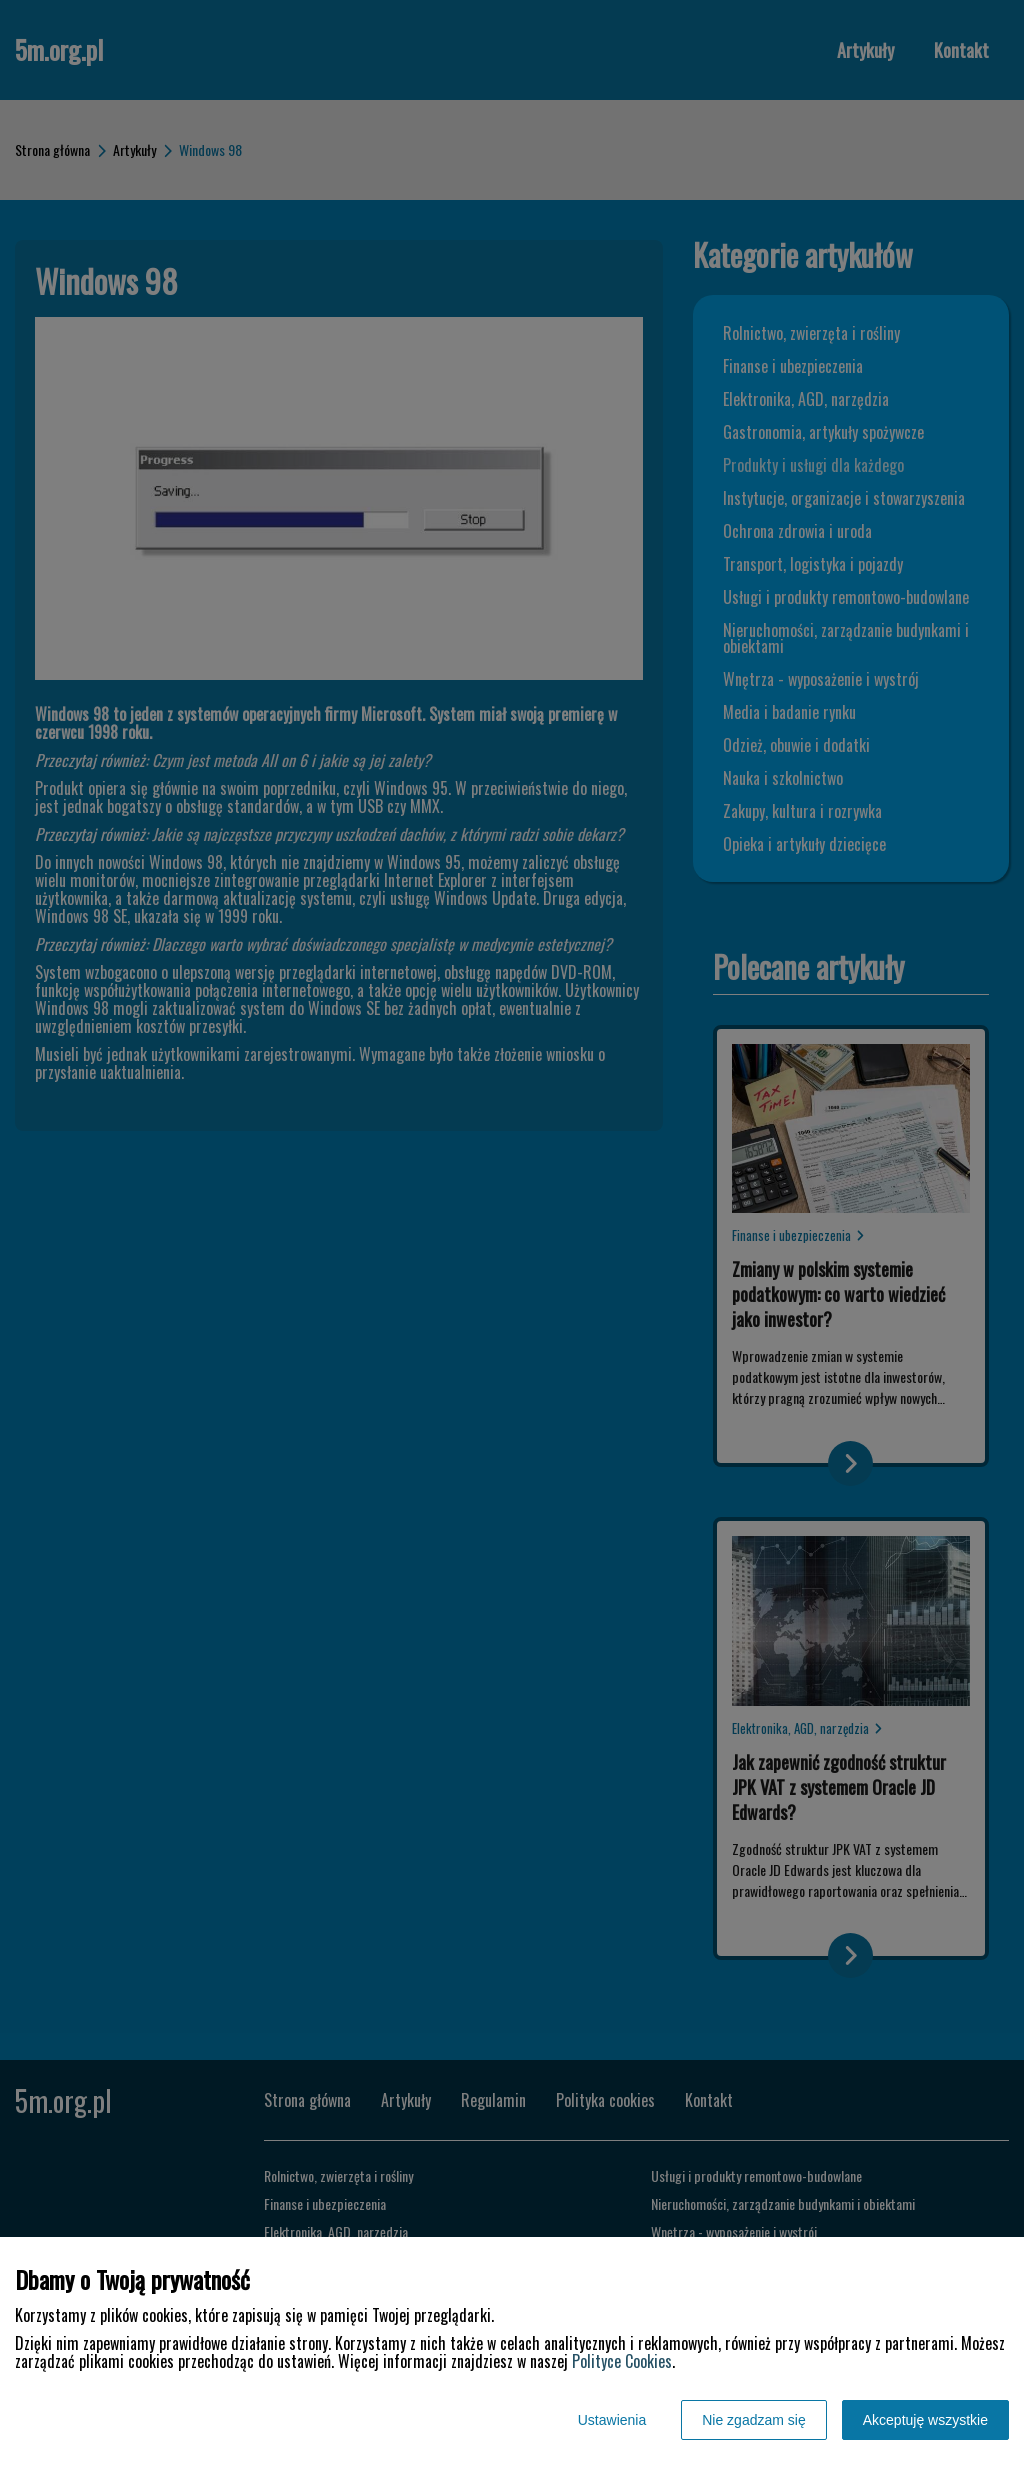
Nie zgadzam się (754, 2420)
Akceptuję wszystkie (925, 2420)
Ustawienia (612, 2420)
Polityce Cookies (622, 2361)
